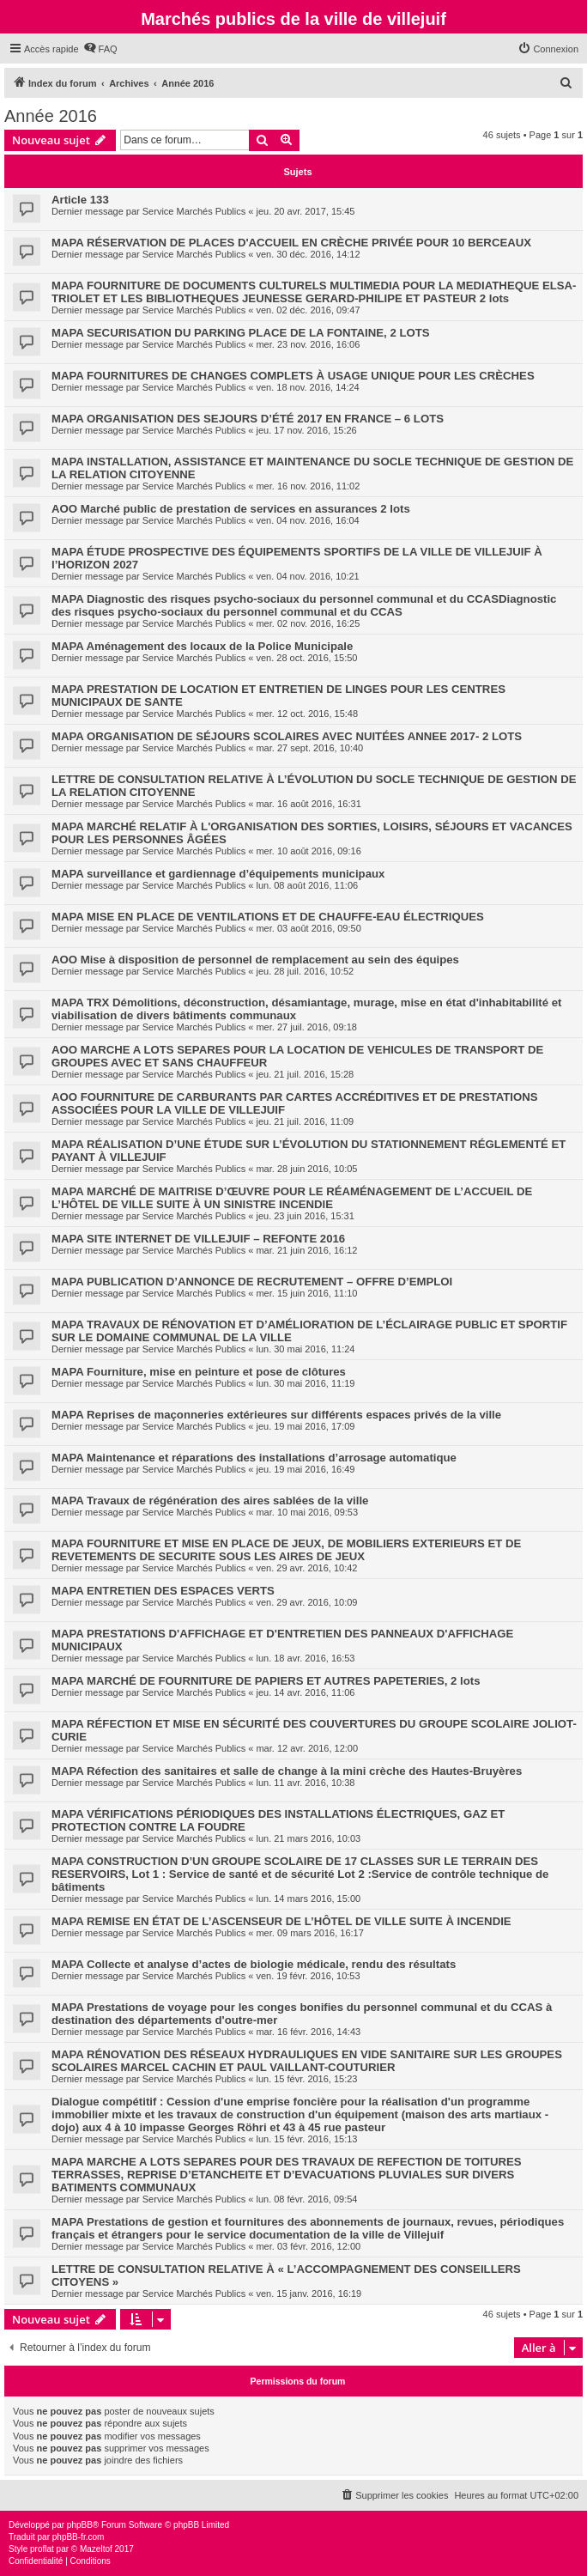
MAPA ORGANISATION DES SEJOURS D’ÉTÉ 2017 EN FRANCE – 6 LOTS (247, 418)
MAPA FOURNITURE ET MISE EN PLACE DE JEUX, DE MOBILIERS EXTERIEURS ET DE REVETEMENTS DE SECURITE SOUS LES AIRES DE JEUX (286, 1550)
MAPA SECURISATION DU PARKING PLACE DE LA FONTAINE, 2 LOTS (240, 332)
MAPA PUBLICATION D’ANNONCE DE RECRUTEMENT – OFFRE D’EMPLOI (251, 1281)
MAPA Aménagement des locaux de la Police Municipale (202, 646)
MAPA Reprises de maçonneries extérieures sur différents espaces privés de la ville (276, 1414)
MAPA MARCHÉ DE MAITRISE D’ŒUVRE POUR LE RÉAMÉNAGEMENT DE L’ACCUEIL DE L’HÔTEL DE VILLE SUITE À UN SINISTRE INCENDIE (291, 1198)
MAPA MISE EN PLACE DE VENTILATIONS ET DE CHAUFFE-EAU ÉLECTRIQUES (267, 916)
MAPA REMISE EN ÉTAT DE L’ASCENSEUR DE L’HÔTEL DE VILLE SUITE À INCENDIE (281, 1921)
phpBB (80, 2525)
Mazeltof (96, 2549)
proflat (42, 2549)
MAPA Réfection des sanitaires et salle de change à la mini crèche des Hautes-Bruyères (286, 1771)
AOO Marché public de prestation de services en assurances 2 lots (230, 508)
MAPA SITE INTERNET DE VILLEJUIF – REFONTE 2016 (198, 1238)
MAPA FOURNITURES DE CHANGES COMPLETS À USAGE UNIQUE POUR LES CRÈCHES (293, 375)
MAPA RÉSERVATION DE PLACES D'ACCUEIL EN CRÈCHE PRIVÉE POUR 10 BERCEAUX (291, 242)
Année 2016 (50, 115)
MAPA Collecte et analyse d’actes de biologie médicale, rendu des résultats (253, 1964)
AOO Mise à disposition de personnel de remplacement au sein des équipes (255, 959)
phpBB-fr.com (78, 2537)
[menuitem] (100, 49)
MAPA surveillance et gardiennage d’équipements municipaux (217, 873)
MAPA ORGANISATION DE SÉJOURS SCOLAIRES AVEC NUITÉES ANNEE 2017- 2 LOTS (286, 736)
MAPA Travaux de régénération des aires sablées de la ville (209, 1500)
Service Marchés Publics (193, 211)
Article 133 (80, 199)
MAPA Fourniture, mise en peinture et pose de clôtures (198, 1371)
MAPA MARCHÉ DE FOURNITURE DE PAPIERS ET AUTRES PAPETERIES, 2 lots (265, 1680)
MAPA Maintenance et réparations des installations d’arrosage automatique (254, 1457)
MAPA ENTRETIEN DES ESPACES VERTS (163, 1590)
